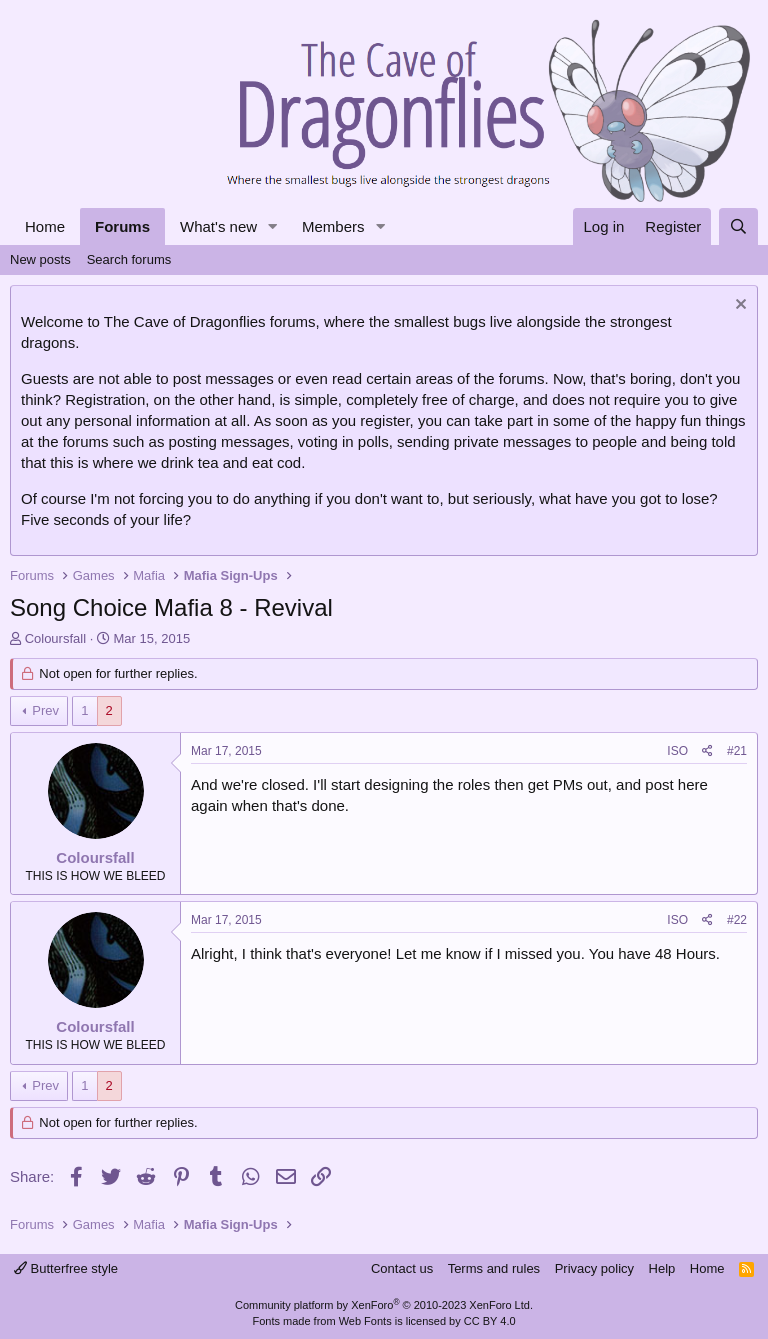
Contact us (402, 1268)
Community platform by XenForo (384, 1305)
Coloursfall (55, 638)
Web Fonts (365, 1321)
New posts (40, 259)
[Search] (738, 226)
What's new (218, 226)
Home (45, 226)
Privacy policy (594, 1268)
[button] (273, 226)
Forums (122, 226)
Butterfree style (66, 1268)
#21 (737, 751)
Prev (45, 710)
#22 (737, 920)
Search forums (129, 259)
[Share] (707, 751)
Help (662, 1268)
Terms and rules (494, 1268)
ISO (677, 751)
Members (333, 226)
